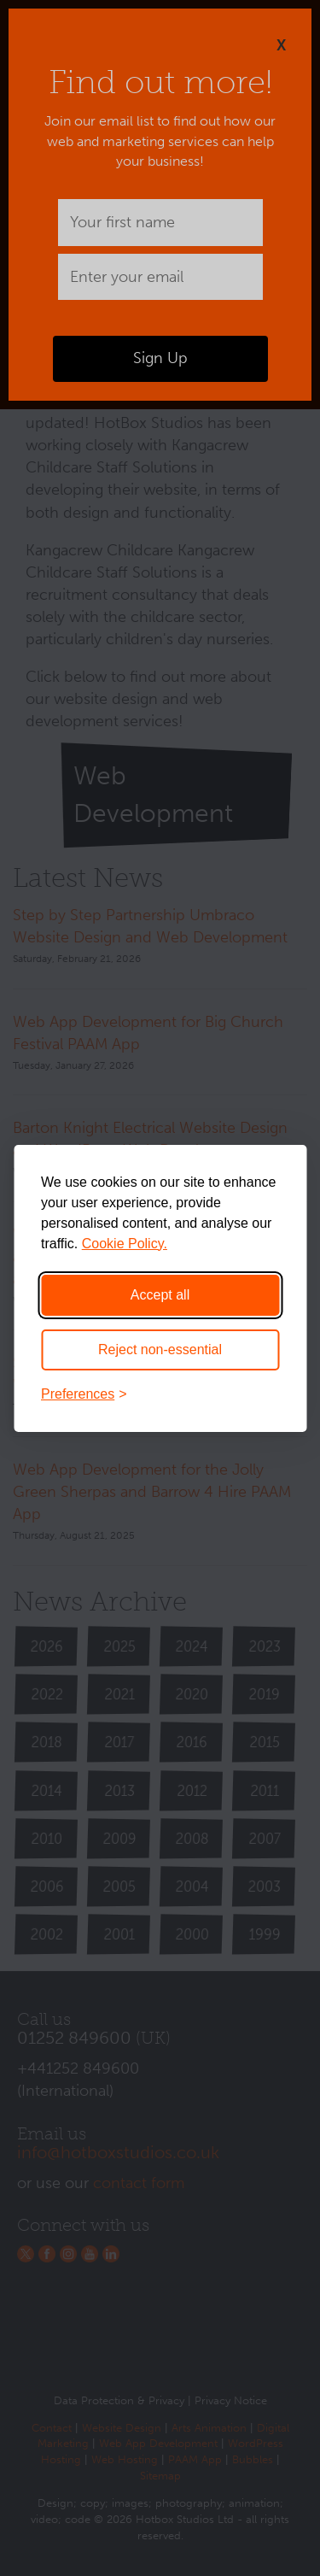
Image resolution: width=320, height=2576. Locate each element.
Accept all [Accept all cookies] (160, 1295)
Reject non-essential (160, 1349)
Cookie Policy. (124, 1243)
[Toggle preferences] (160, 1394)
